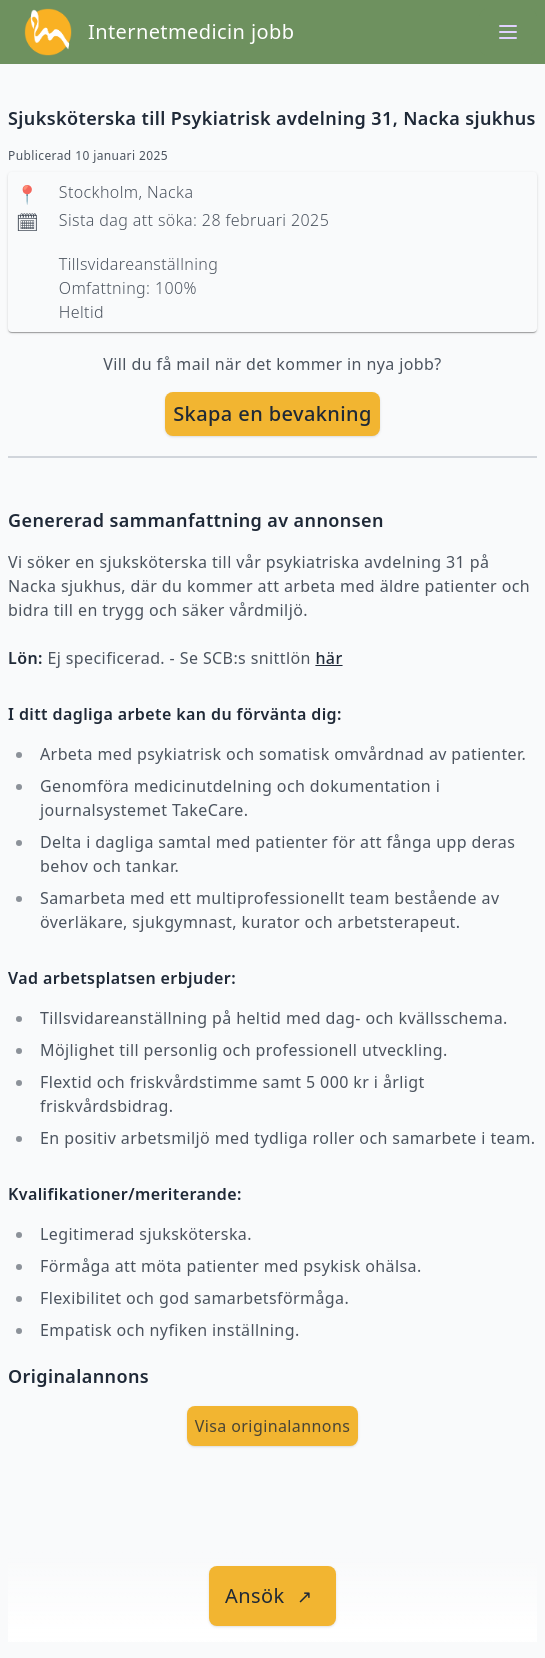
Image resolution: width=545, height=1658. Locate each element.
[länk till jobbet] (272, 1596)
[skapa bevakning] (272, 414)
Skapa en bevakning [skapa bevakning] (272, 413)
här (328, 658)
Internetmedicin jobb (191, 31)
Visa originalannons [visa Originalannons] (273, 1426)
